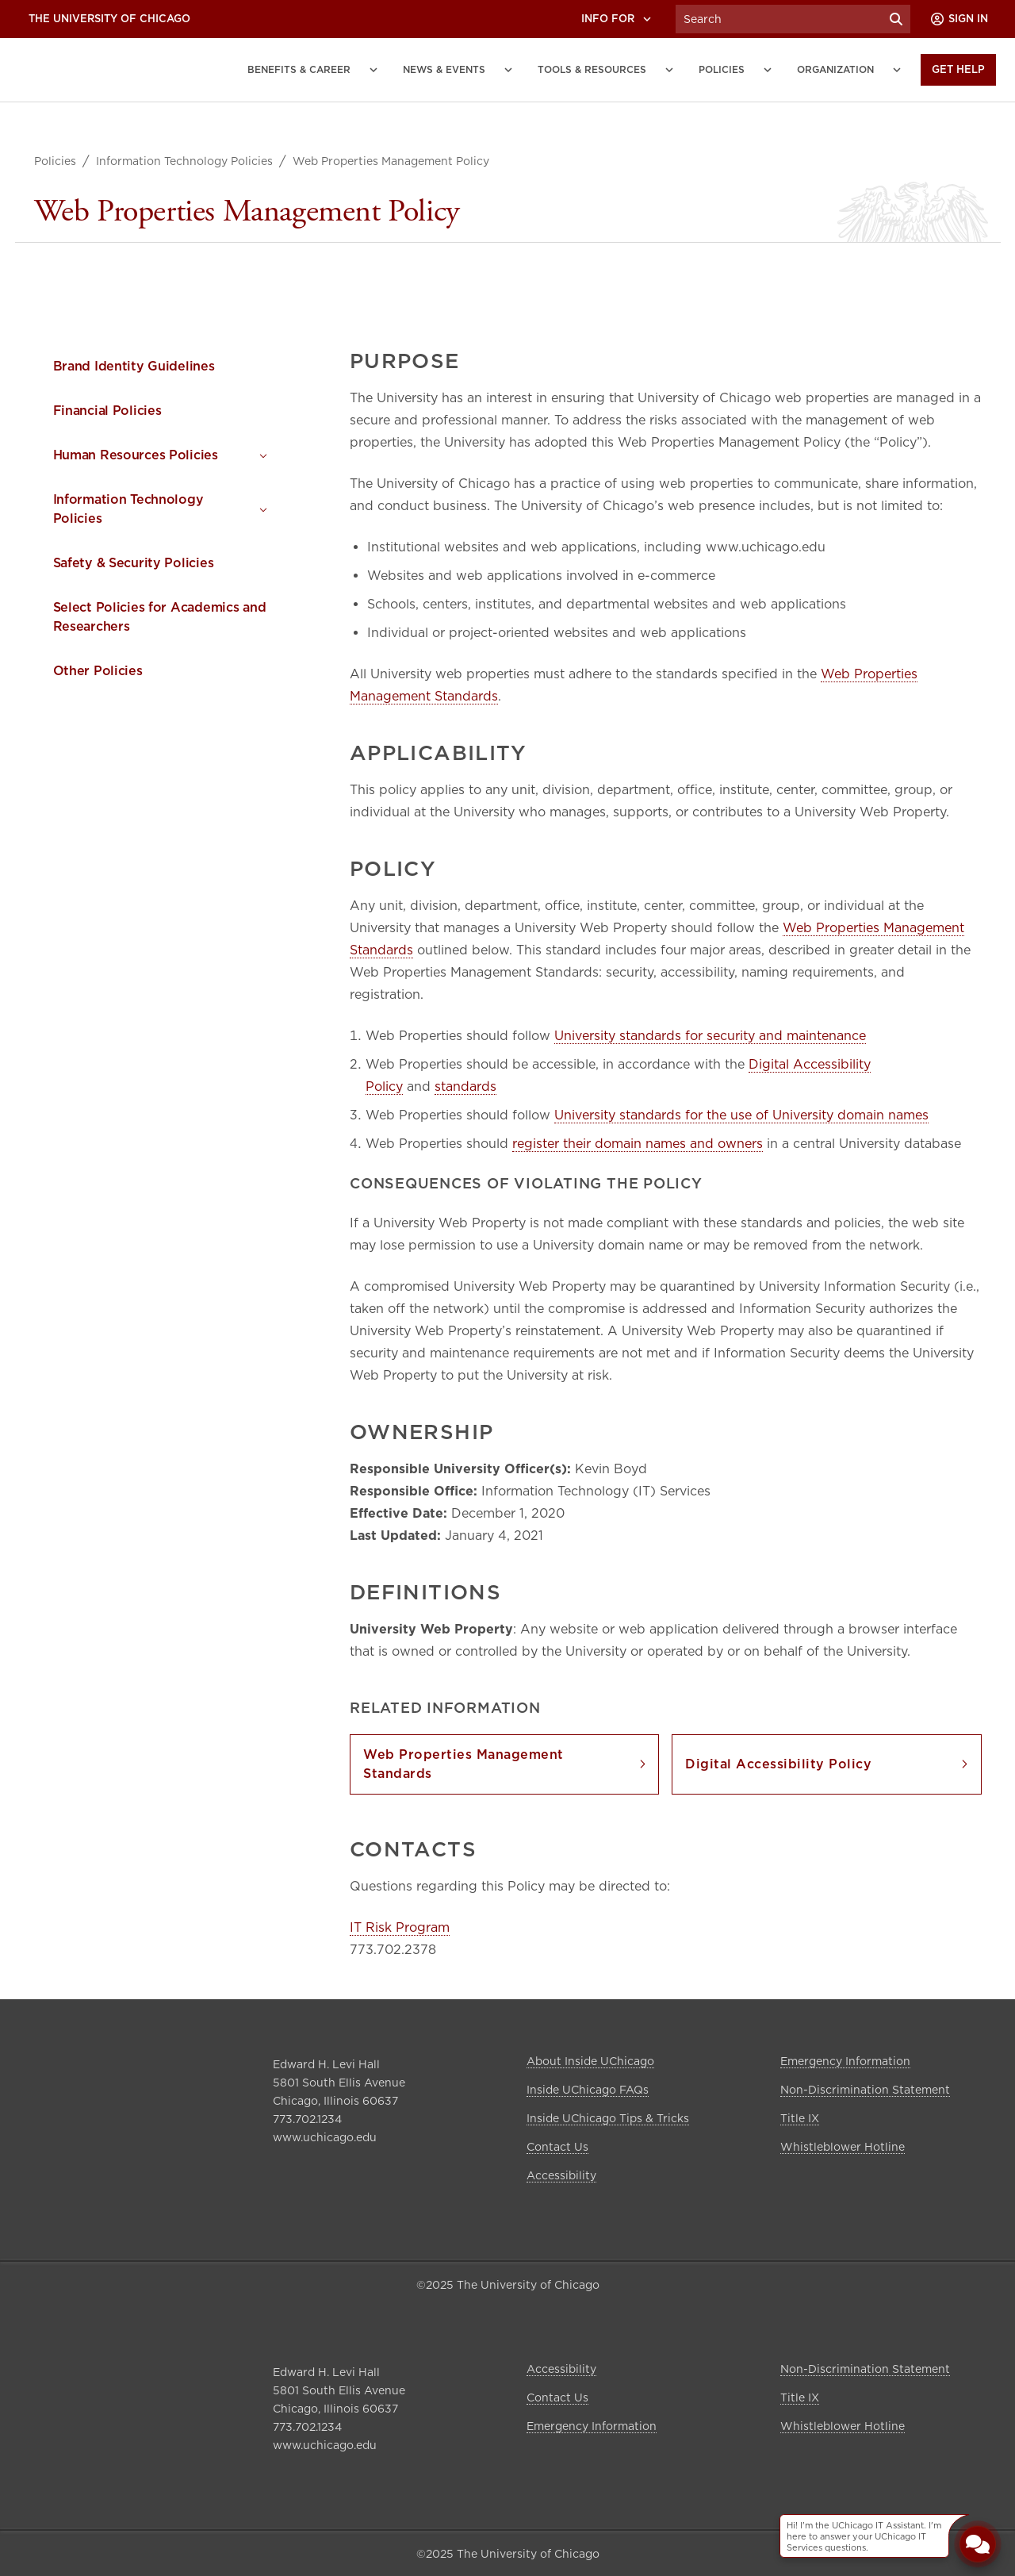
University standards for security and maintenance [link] (710, 1035)
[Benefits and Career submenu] (373, 70)
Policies (55, 161)
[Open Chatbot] (977, 2543)
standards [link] (465, 1086)
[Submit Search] (896, 19)
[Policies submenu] (767, 70)
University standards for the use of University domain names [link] (741, 1115)
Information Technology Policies (184, 161)
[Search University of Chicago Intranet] (779, 19)
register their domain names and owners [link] (637, 1143)
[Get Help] (958, 70)
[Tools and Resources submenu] (669, 70)
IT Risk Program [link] (400, 1927)
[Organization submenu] (897, 70)
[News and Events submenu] (508, 70)
